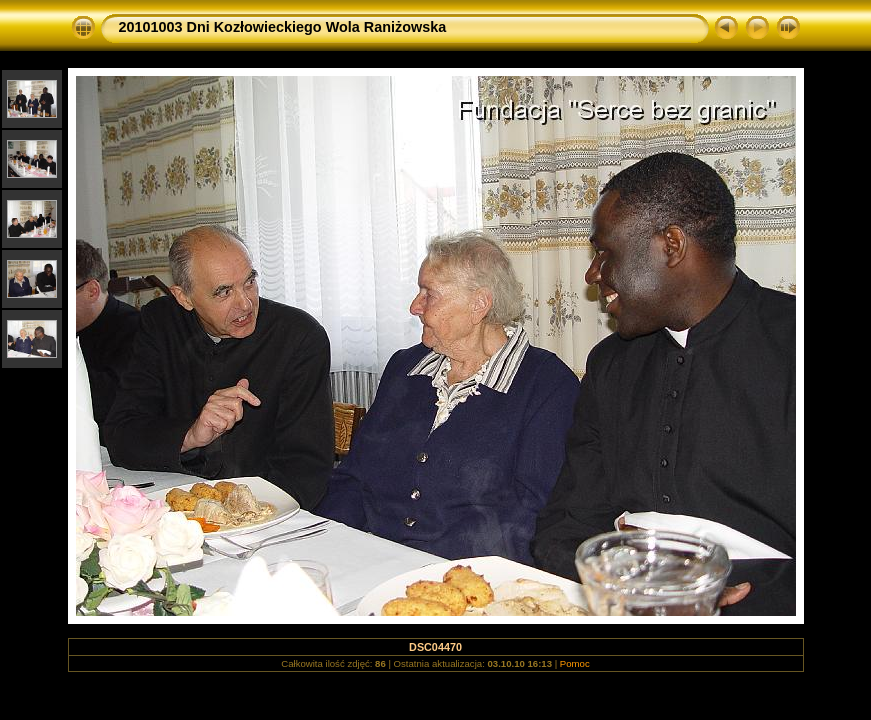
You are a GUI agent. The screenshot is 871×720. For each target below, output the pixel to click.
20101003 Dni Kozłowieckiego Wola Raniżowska (283, 27)
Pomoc (575, 663)
